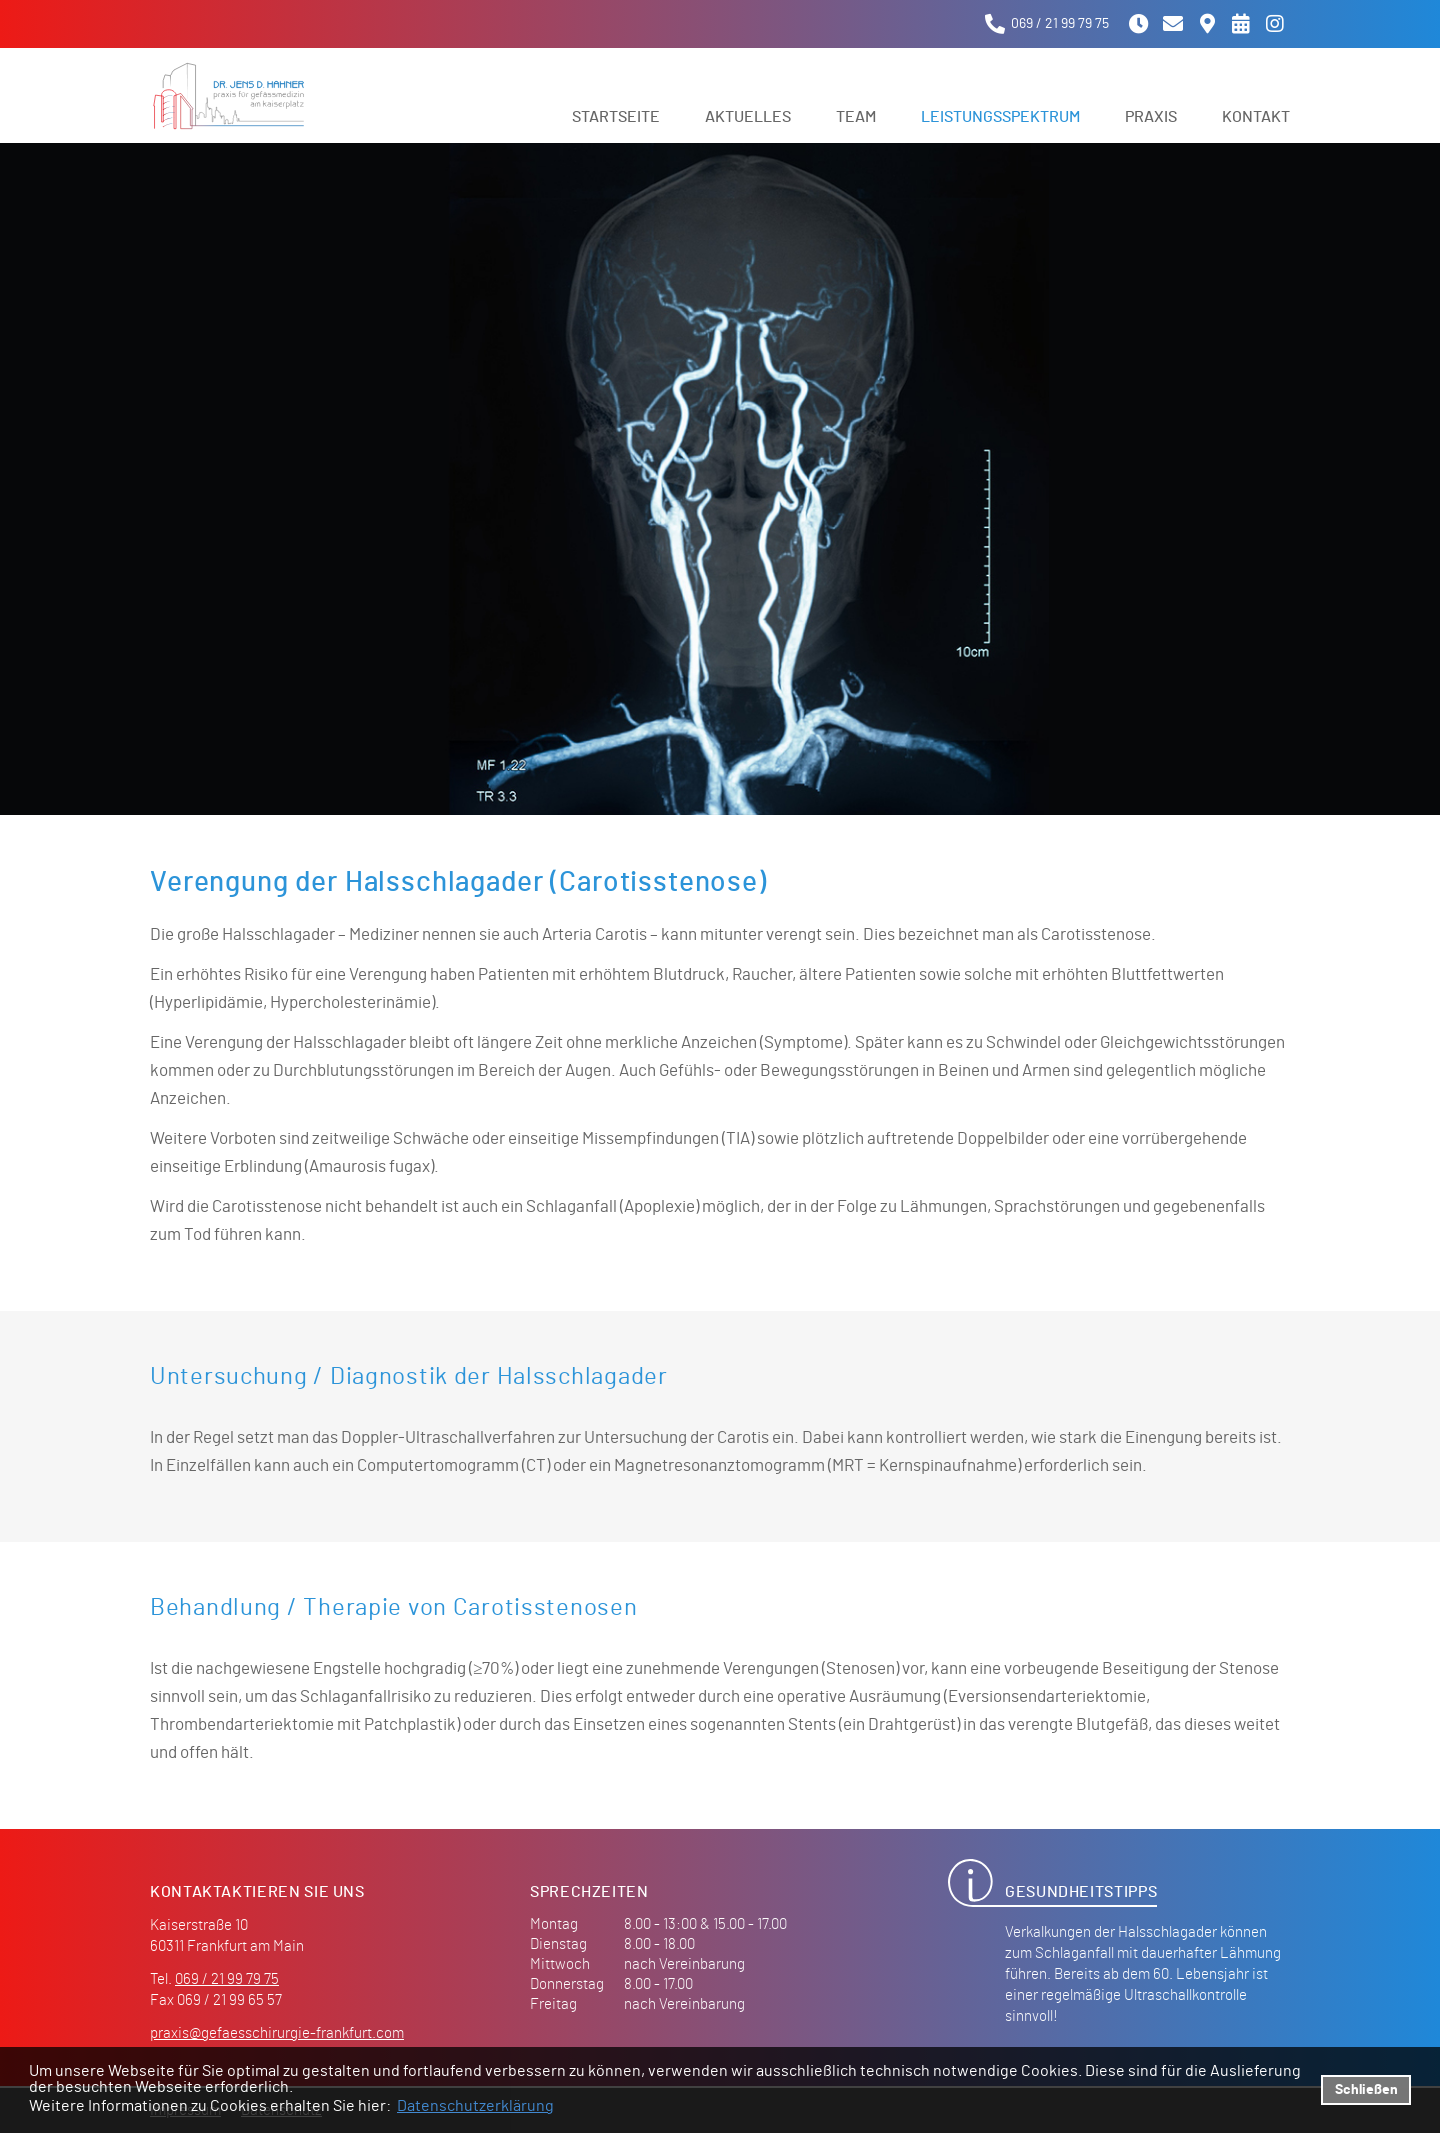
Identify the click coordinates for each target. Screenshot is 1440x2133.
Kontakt (1256, 117)
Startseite (616, 117)
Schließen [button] (1366, 2089)
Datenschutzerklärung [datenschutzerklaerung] (475, 2106)
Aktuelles (748, 117)
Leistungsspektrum (1000, 117)
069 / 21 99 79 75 (227, 1979)
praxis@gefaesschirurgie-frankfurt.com (277, 2033)
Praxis (1151, 117)
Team (856, 117)
